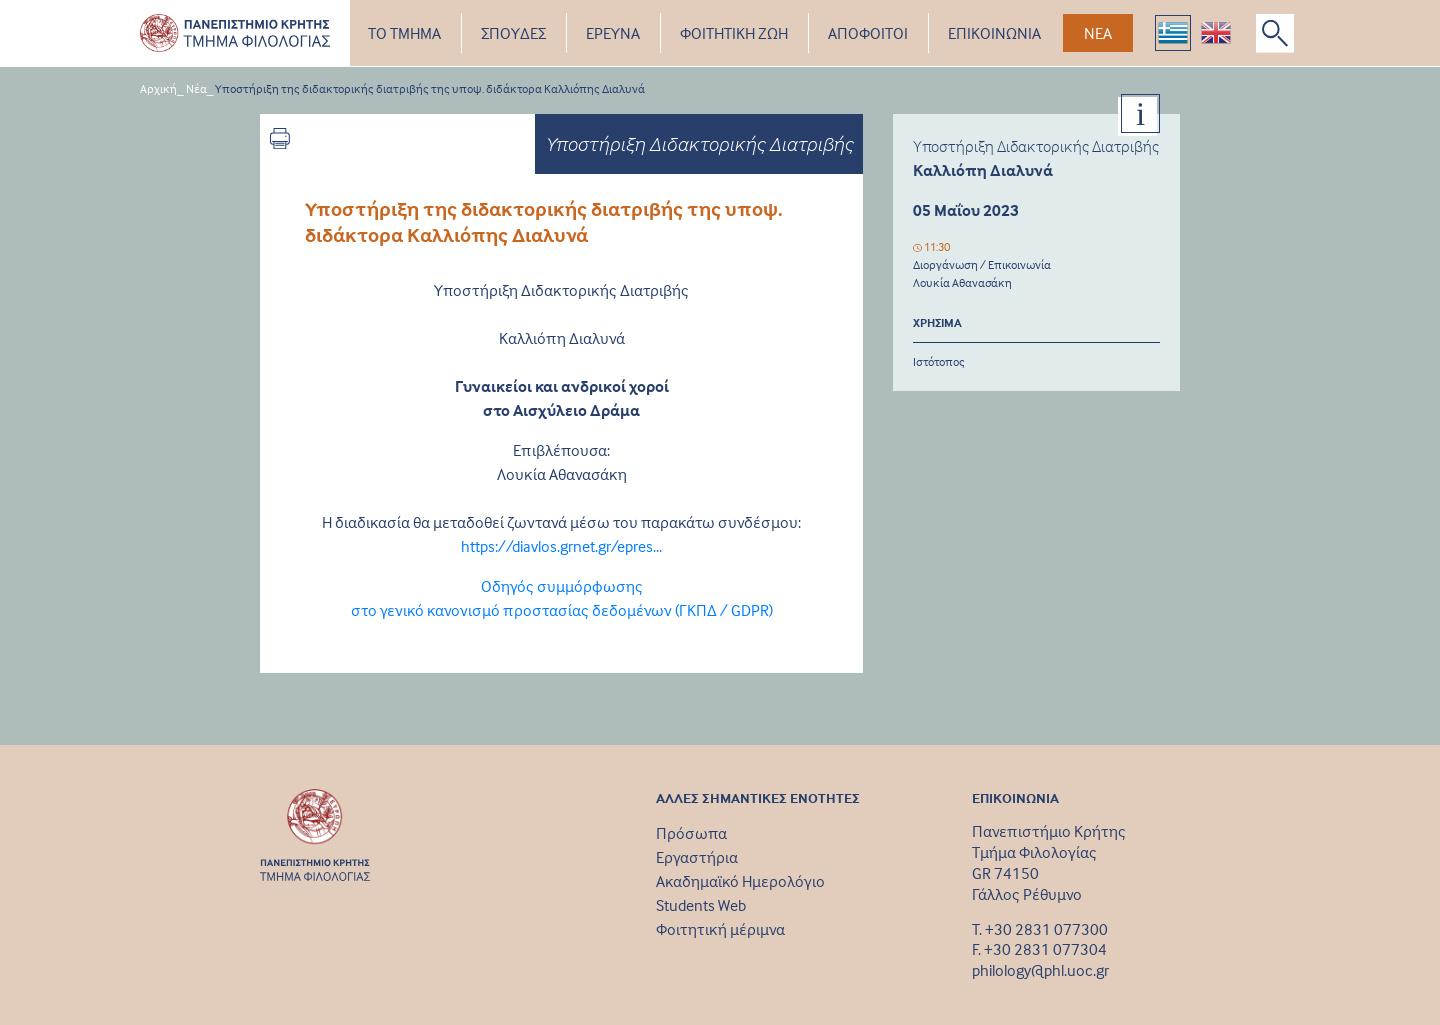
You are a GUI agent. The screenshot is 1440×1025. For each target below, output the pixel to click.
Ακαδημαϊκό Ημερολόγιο (740, 881)
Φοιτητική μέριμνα (720, 929)
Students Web (701, 905)
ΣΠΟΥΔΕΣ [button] (513, 33)
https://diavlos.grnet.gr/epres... (561, 546)
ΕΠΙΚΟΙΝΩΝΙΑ (994, 33)
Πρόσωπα (691, 833)
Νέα (196, 88)
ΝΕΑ (1098, 33)
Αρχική (158, 88)
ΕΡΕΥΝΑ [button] (613, 33)
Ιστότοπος (939, 361)
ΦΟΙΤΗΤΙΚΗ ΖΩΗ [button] (734, 33)
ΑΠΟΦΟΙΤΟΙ (868, 33)
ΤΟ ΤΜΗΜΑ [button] (404, 33)
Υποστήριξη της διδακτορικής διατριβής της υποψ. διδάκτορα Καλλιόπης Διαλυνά (430, 88)
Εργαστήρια (697, 857)
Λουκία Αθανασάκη (962, 282)
